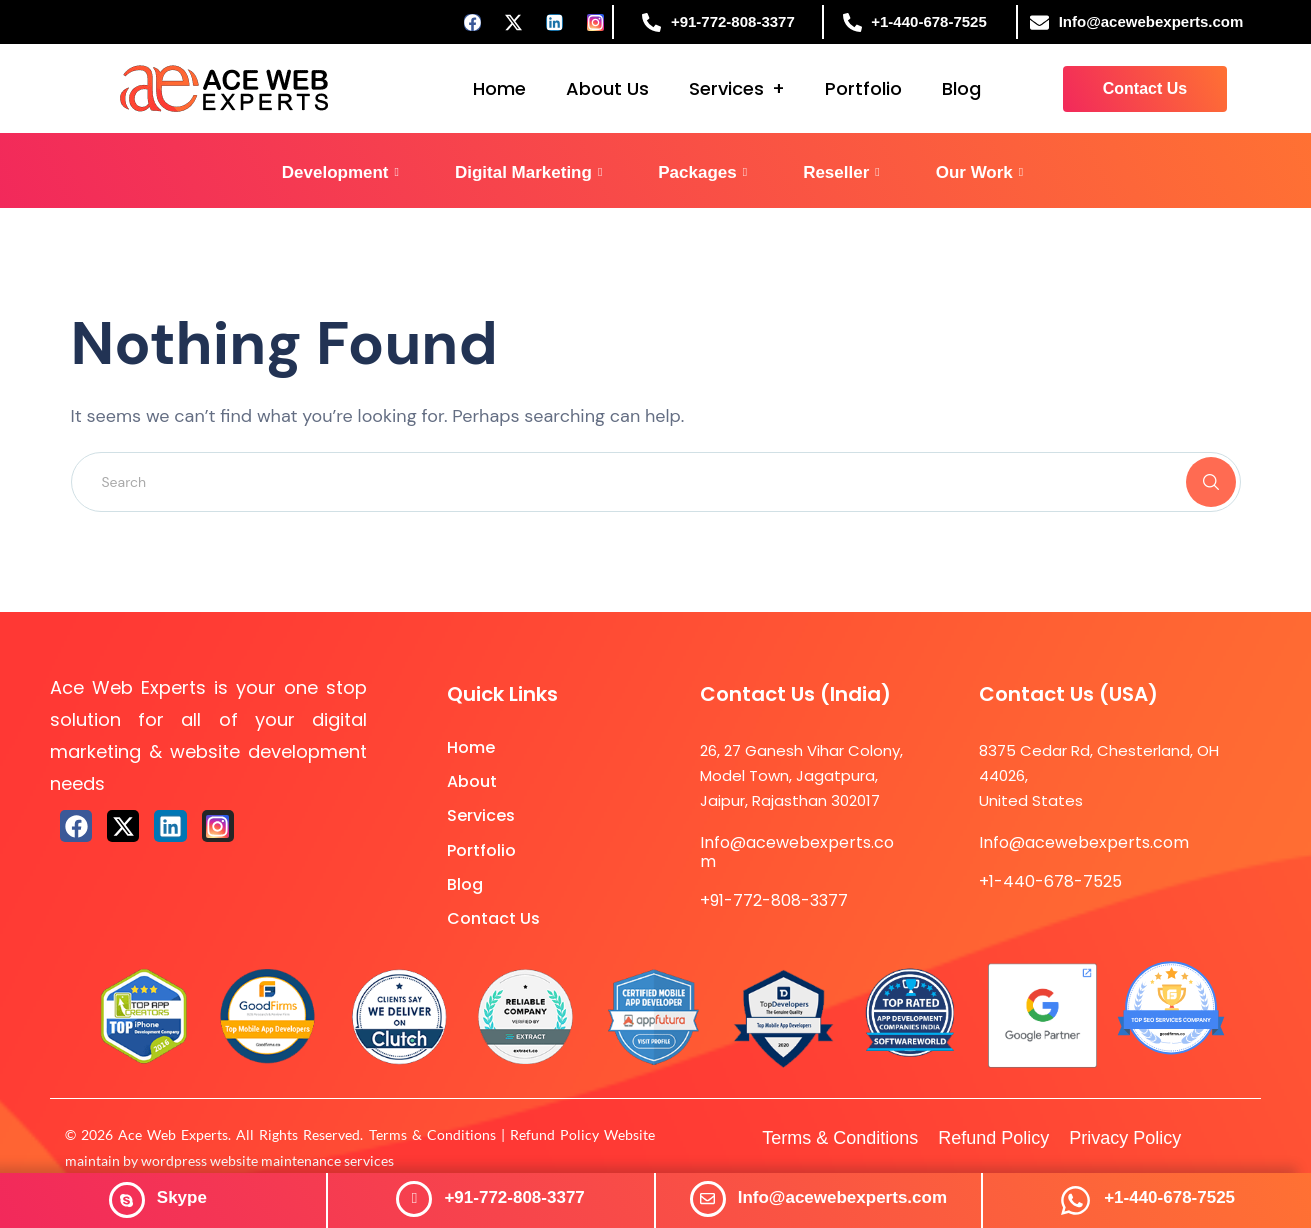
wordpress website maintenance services (267, 1160)
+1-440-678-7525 (1169, 1197)
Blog (961, 88)
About (472, 781)
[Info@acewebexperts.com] (708, 1199)
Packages (702, 172)
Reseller (841, 172)
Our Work (980, 172)
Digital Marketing (528, 172)
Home (499, 88)
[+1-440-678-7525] (1075, 1200)
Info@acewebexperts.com (842, 1197)
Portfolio (863, 88)
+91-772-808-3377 (514, 1197)
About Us (607, 88)
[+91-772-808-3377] (414, 1199)
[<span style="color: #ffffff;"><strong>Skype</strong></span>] (127, 1200)
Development (340, 172)
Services (726, 88)
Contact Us (493, 918)
